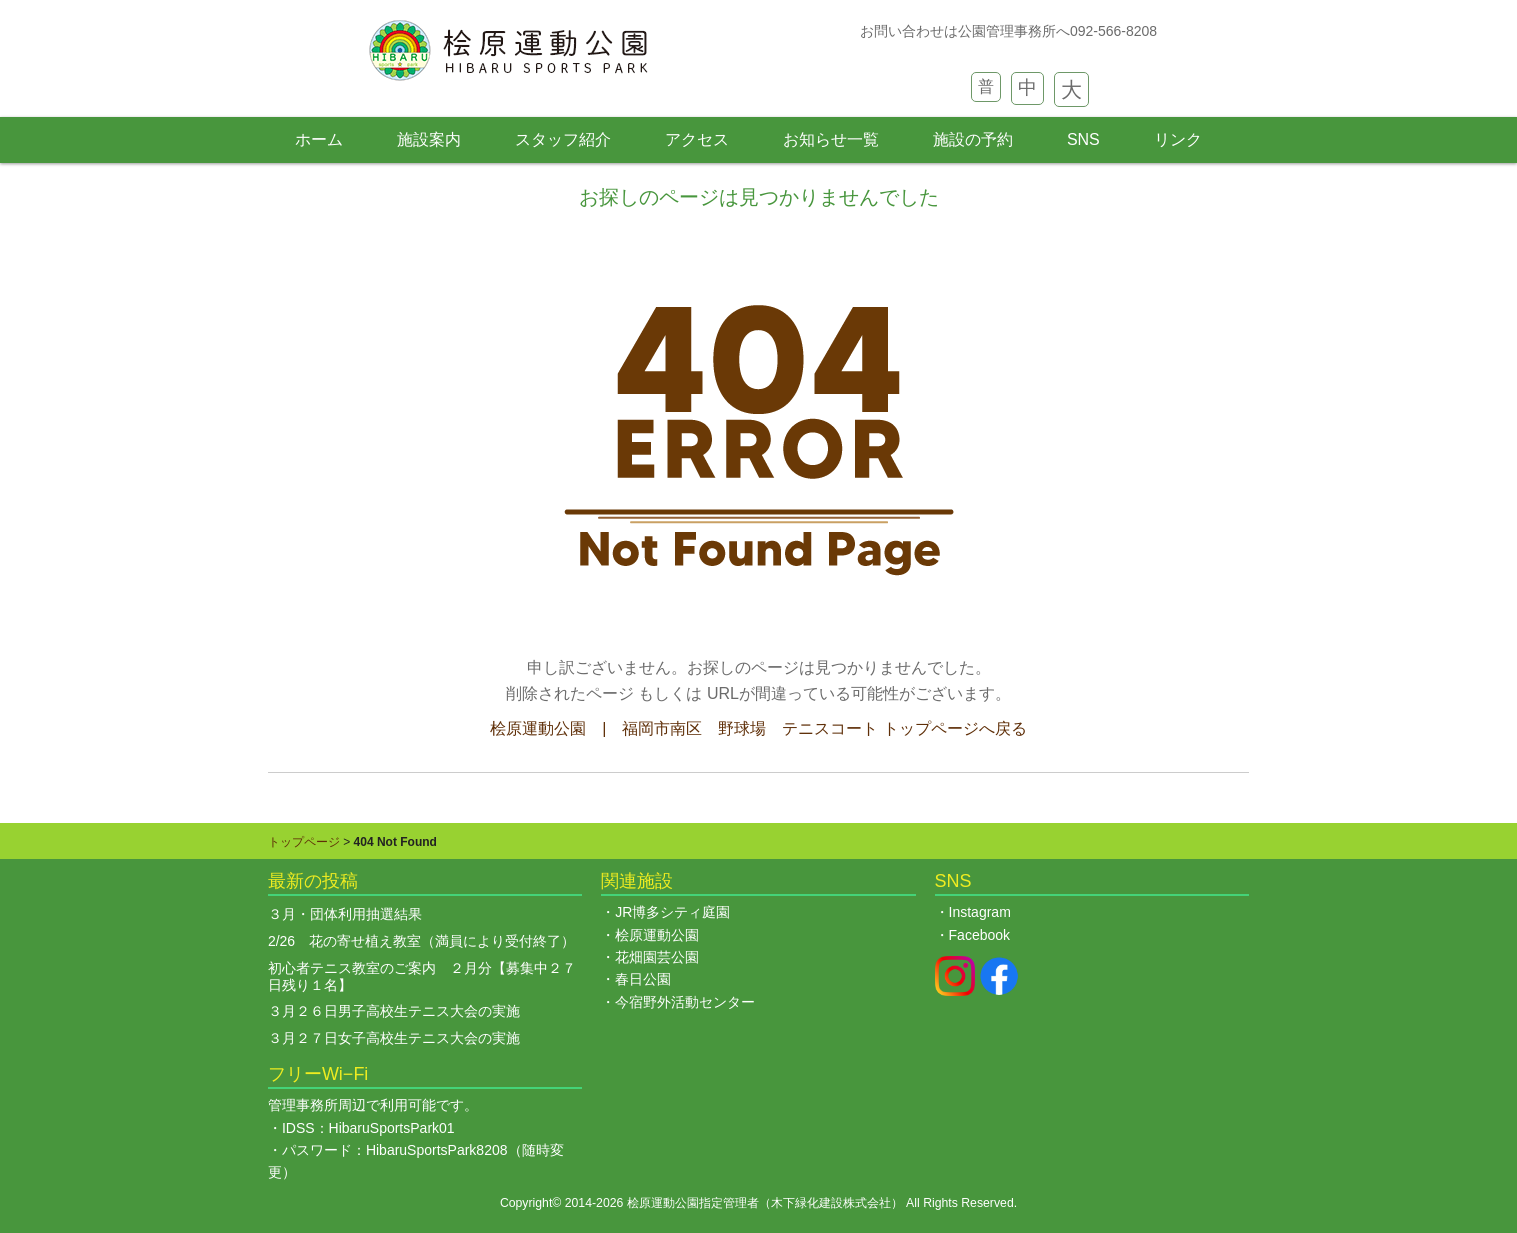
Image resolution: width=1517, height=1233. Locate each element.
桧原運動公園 (657, 935)
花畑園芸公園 (657, 957)
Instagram (980, 912)
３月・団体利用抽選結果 (345, 914)
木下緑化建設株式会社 (831, 1203)
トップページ (304, 842)
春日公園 (643, 979)
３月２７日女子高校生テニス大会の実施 (394, 1038)
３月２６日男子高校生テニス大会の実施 (394, 1011)
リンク (1178, 139)
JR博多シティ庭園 (672, 912)
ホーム (319, 139)
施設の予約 (973, 139)
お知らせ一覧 (831, 139)
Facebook (979, 935)
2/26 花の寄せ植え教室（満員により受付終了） (421, 941)
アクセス (697, 139)
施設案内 (429, 139)
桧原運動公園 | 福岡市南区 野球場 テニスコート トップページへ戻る (758, 728)
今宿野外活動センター (685, 1002)
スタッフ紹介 (563, 139)
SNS (1083, 139)
